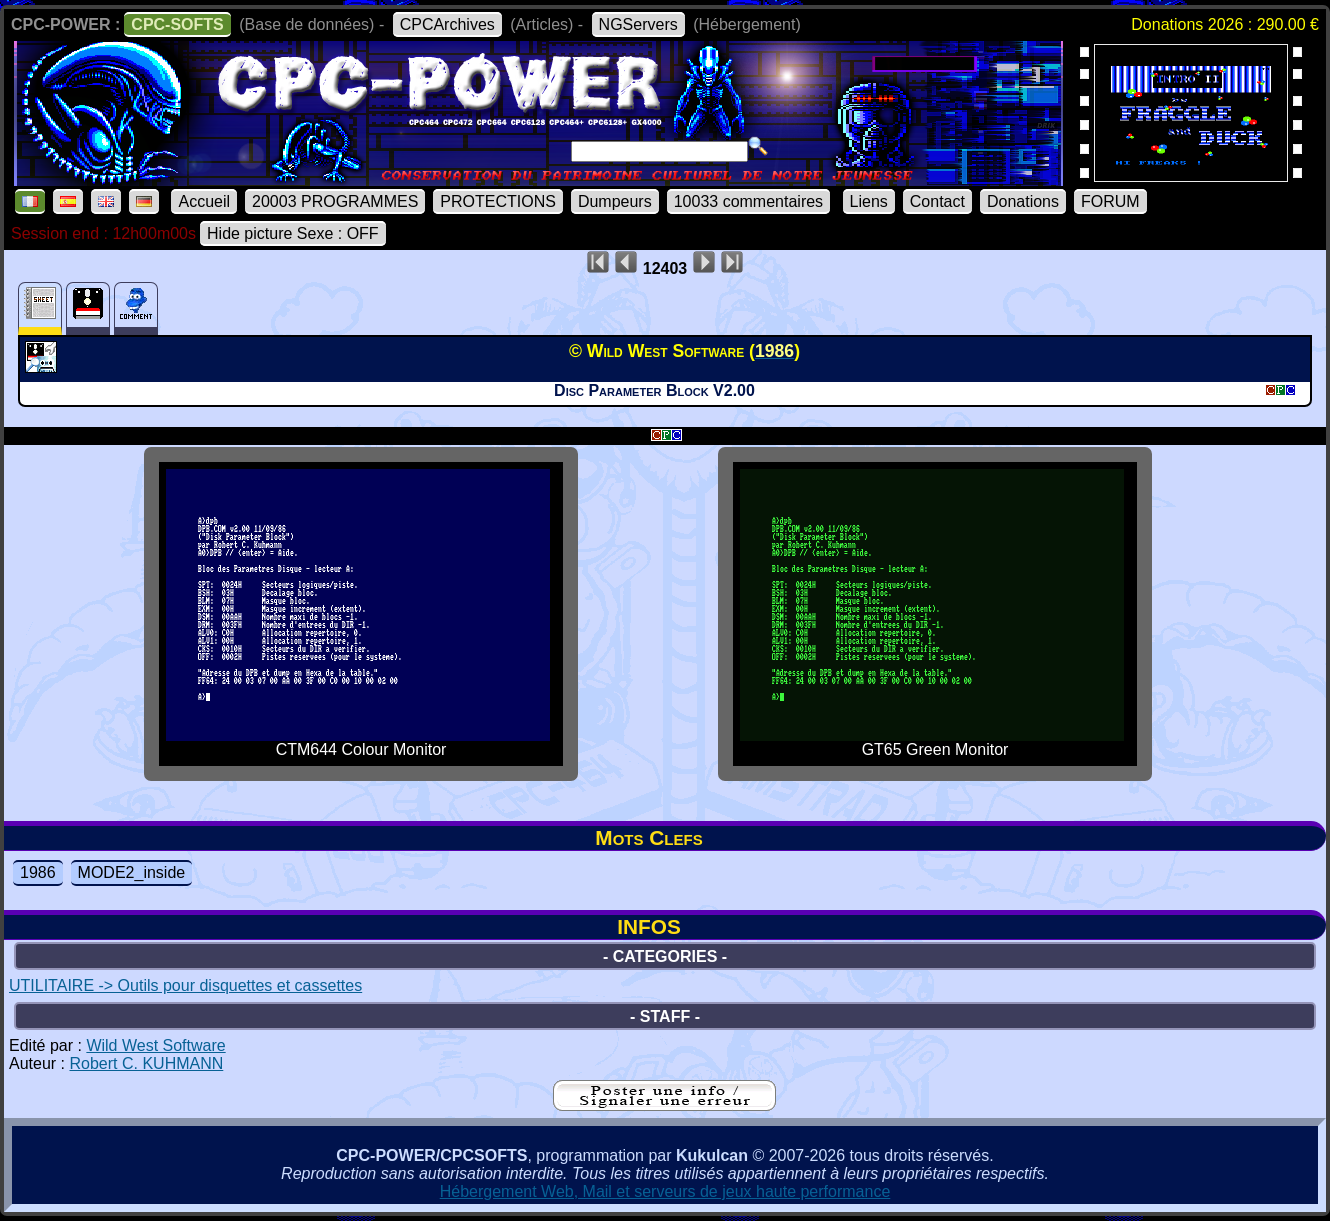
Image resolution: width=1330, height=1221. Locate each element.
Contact (937, 201)
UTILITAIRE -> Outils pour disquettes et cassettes (185, 985)
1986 (38, 872)
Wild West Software (155, 1045)
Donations (1023, 201)
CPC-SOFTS (177, 24)
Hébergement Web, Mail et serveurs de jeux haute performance (665, 1191)
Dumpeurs (615, 201)
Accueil (204, 201)
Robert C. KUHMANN (146, 1063)
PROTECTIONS (498, 201)
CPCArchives (447, 24)
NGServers (638, 24)
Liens (869, 201)
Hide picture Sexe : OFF (293, 233)
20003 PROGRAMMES (335, 201)
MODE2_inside (132, 872)
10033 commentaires (748, 201)
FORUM (1110, 201)
